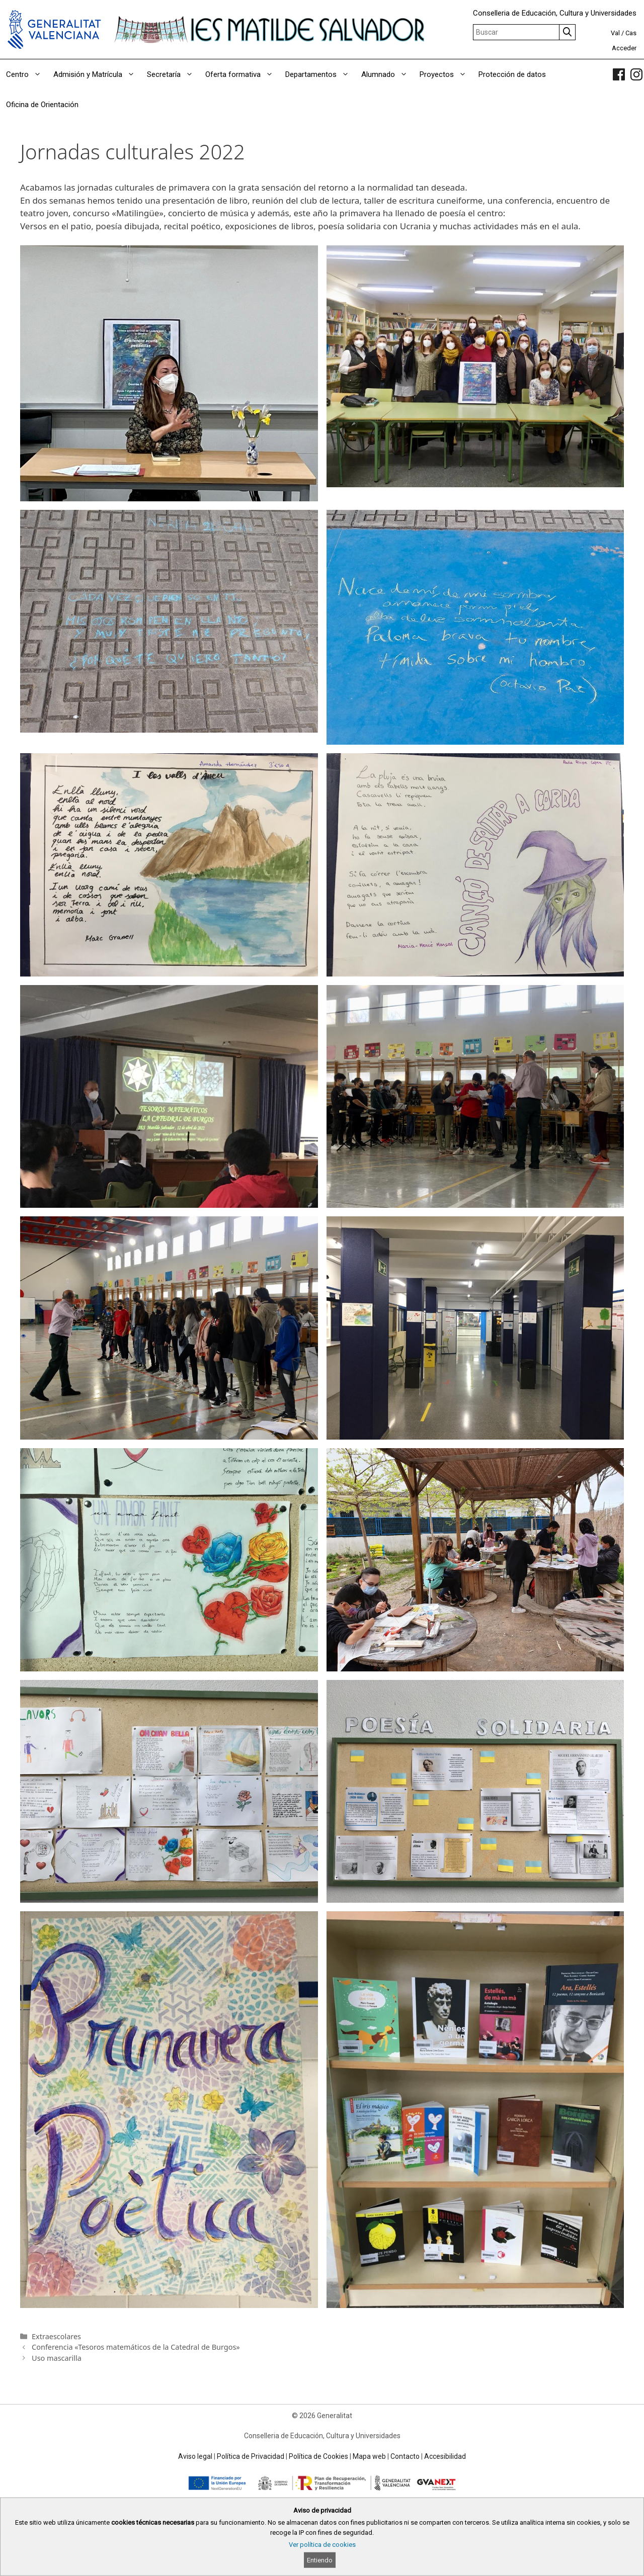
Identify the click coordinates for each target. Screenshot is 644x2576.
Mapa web (369, 2456)
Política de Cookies (318, 2456)
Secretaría (173, 74)
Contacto (405, 2456)
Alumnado (387, 74)
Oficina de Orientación (42, 104)
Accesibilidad (445, 2456)
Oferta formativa (242, 74)
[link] (618, 74)
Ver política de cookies (322, 2544)
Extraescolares (56, 2336)
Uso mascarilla (57, 2358)
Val (615, 33)
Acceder (624, 48)
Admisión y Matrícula (97, 74)
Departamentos (320, 74)
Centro (26, 74)
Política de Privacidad (250, 2456)
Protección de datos (512, 74)
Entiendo (320, 2560)
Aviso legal (195, 2456)
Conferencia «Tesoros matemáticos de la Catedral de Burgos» (136, 2347)
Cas (630, 33)
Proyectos (446, 74)
